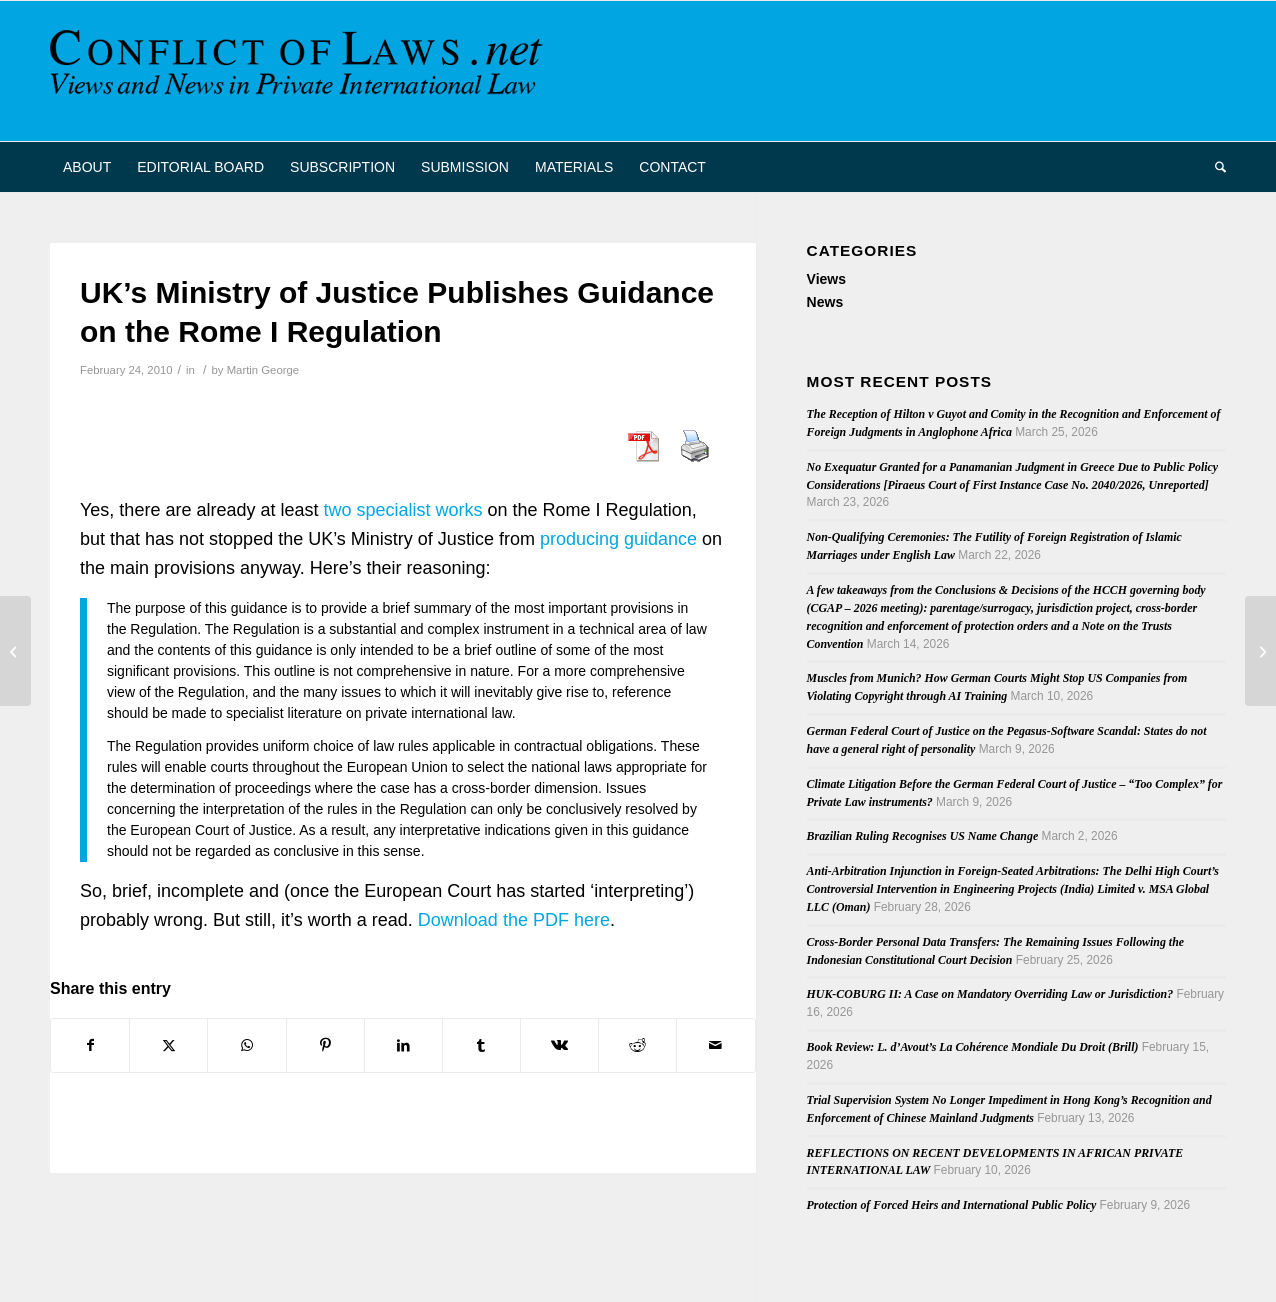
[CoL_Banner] (300, 71)
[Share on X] (168, 1045)
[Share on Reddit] (637, 1045)
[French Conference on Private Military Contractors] (15, 651)
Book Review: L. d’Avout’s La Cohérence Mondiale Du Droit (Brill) (973, 1047)
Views (826, 279)
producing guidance (618, 539)
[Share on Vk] (559, 1045)
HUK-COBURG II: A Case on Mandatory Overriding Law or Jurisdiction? (990, 994)
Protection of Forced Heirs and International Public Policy (952, 1205)
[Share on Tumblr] (481, 1045)
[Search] (1214, 167)
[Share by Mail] (715, 1045)
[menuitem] (87, 167)
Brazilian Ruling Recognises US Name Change (923, 836)
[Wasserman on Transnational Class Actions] (1260, 651)
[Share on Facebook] (90, 1045)
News (825, 302)
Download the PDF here (514, 920)
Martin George (263, 370)
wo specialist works (406, 510)
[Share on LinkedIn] (403, 1045)
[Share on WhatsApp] (246, 1045)
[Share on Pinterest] (325, 1045)
